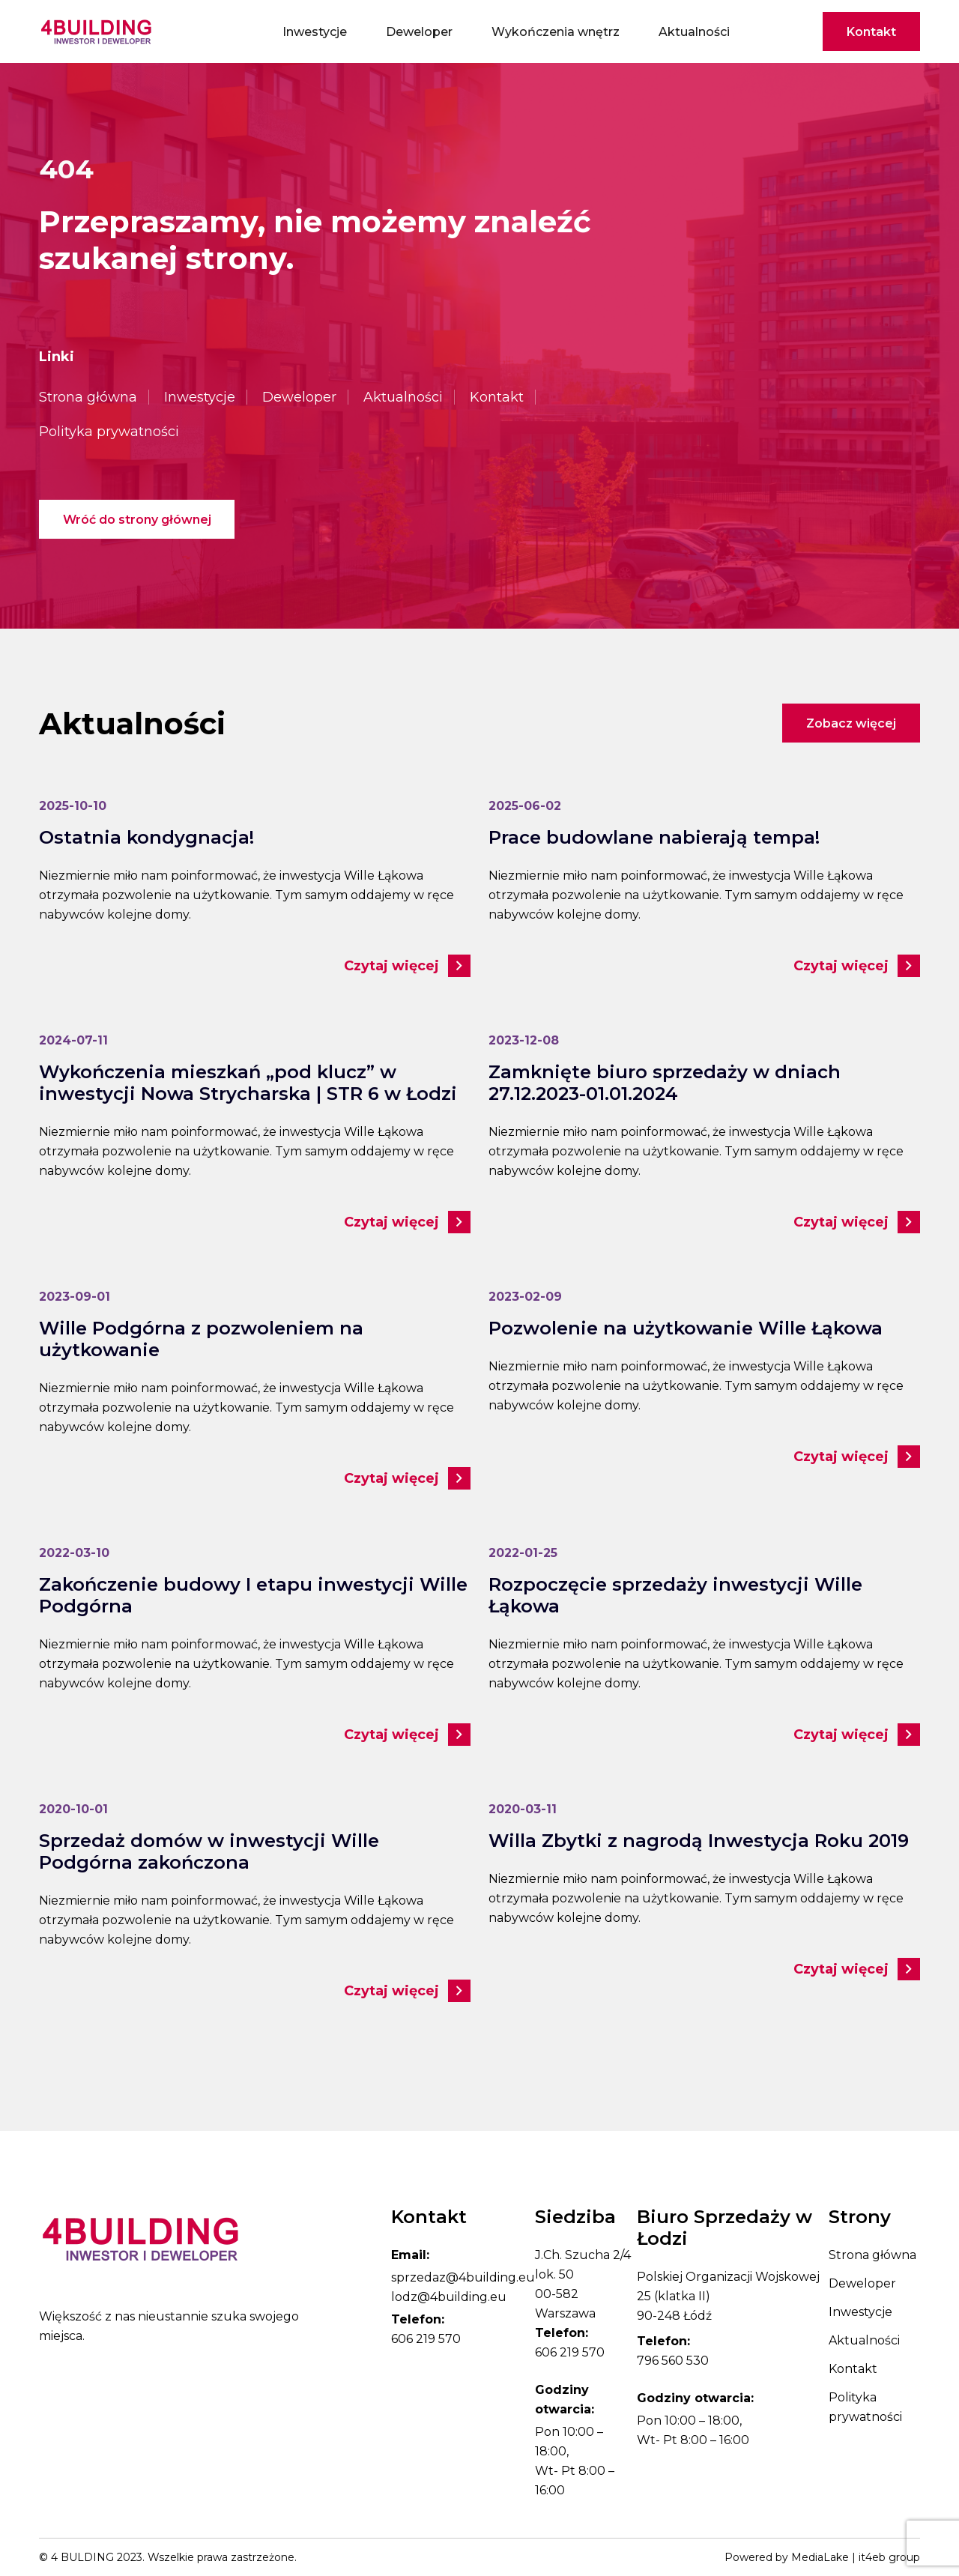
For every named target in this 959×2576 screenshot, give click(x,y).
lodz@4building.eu (448, 2297)
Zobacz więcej (851, 723)
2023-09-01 (74, 1296)
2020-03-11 (522, 1809)
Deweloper (419, 32)
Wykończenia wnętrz (555, 32)
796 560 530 (673, 2360)
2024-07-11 (73, 1040)
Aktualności (694, 32)
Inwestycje (314, 32)
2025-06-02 (524, 806)
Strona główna (88, 397)
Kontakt (871, 32)
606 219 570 (426, 2339)
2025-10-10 (72, 806)
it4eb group (889, 2557)
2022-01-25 (522, 1553)
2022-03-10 (74, 1553)
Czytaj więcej (407, 966)
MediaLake (820, 2557)
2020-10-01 (73, 1809)
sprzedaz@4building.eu (463, 2277)
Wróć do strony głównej (137, 520)
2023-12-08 (523, 1040)
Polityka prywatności (109, 431)
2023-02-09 (525, 1296)
